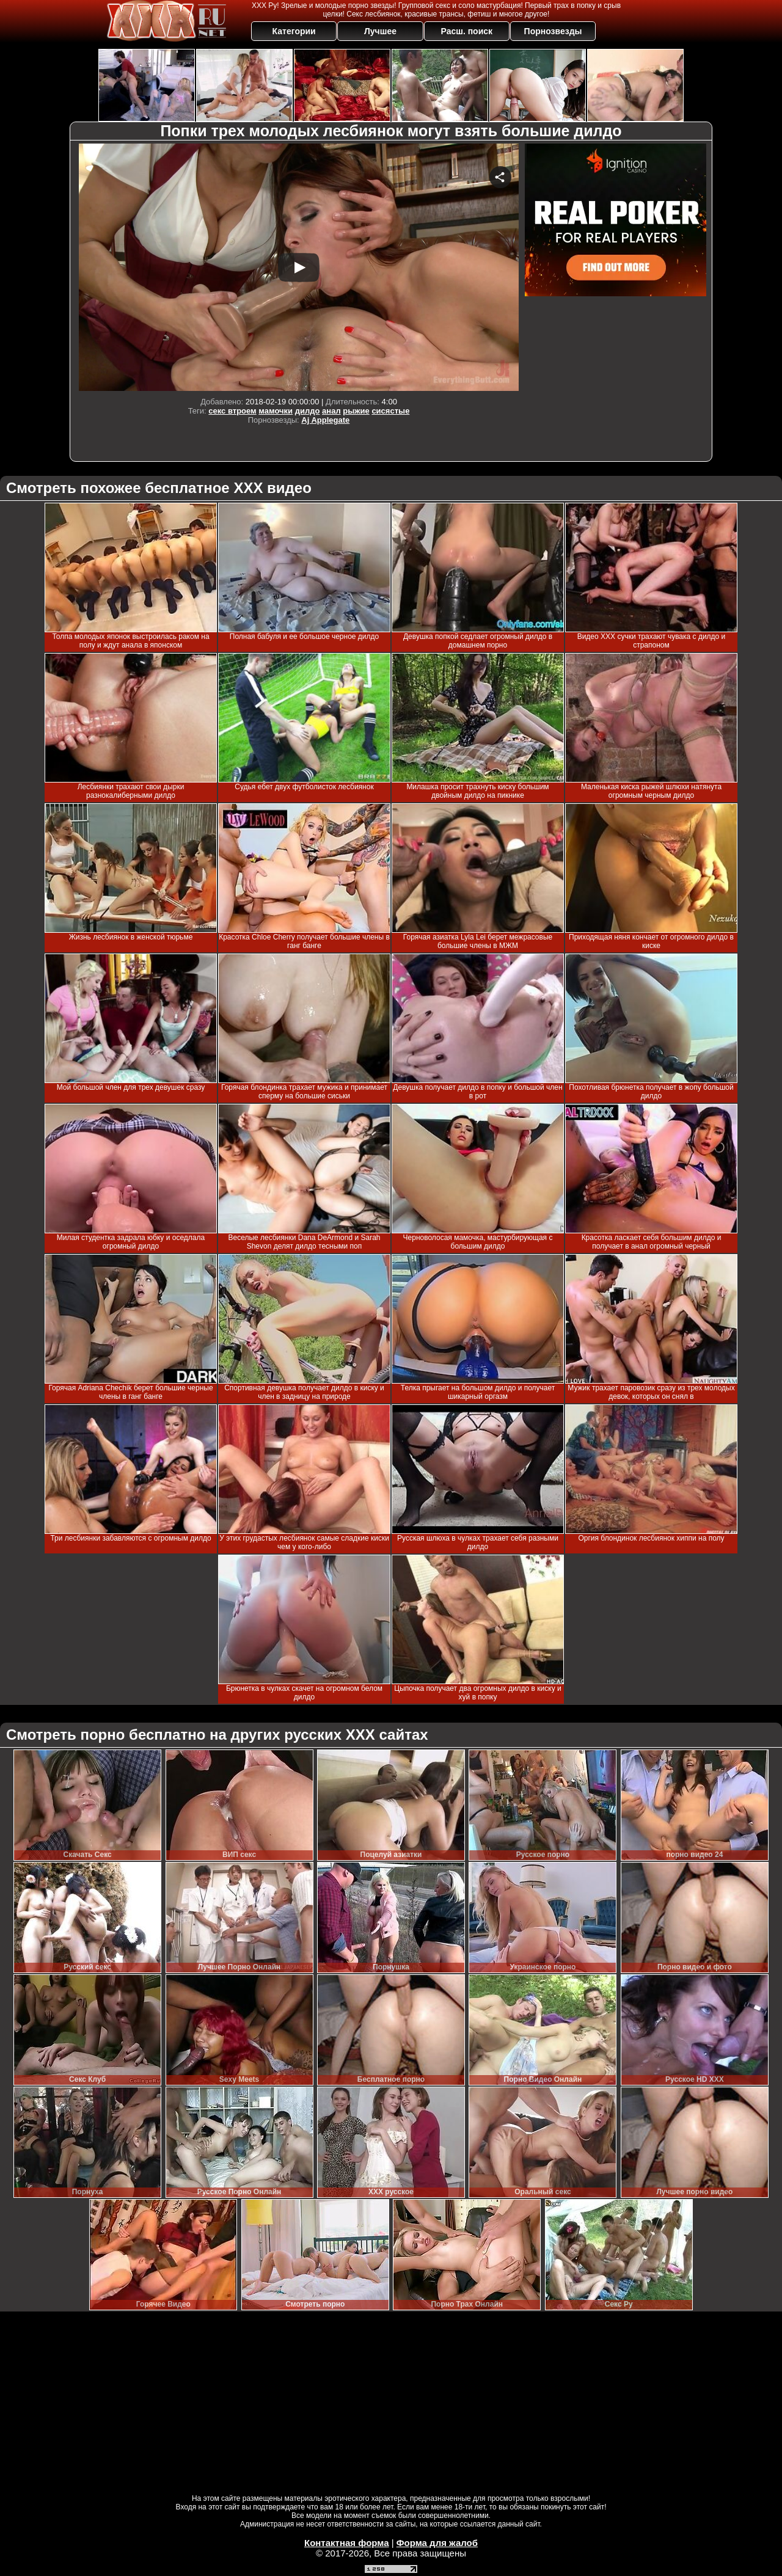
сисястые (390, 410)
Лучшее (380, 31)
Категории (294, 31)
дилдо (307, 410)
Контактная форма (346, 2543)
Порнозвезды (553, 31)
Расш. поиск (466, 31)
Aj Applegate (325, 420)
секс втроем (232, 410)
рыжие (356, 410)
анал (331, 410)
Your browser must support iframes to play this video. (299, 267)
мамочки (275, 410)
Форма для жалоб (437, 2543)
